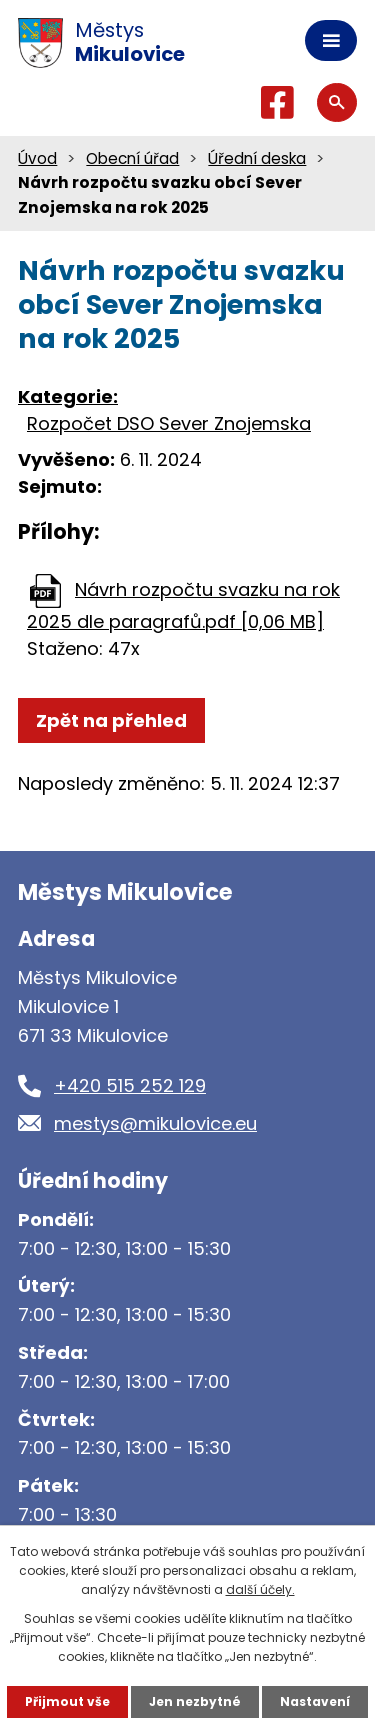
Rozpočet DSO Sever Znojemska (169, 423)
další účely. (260, 1589)
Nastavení (315, 1701)
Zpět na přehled (111, 720)
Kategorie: (68, 396)
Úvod (37, 158)
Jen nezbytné (195, 1701)
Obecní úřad (132, 158)
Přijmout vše (67, 1701)
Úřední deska (257, 158)
